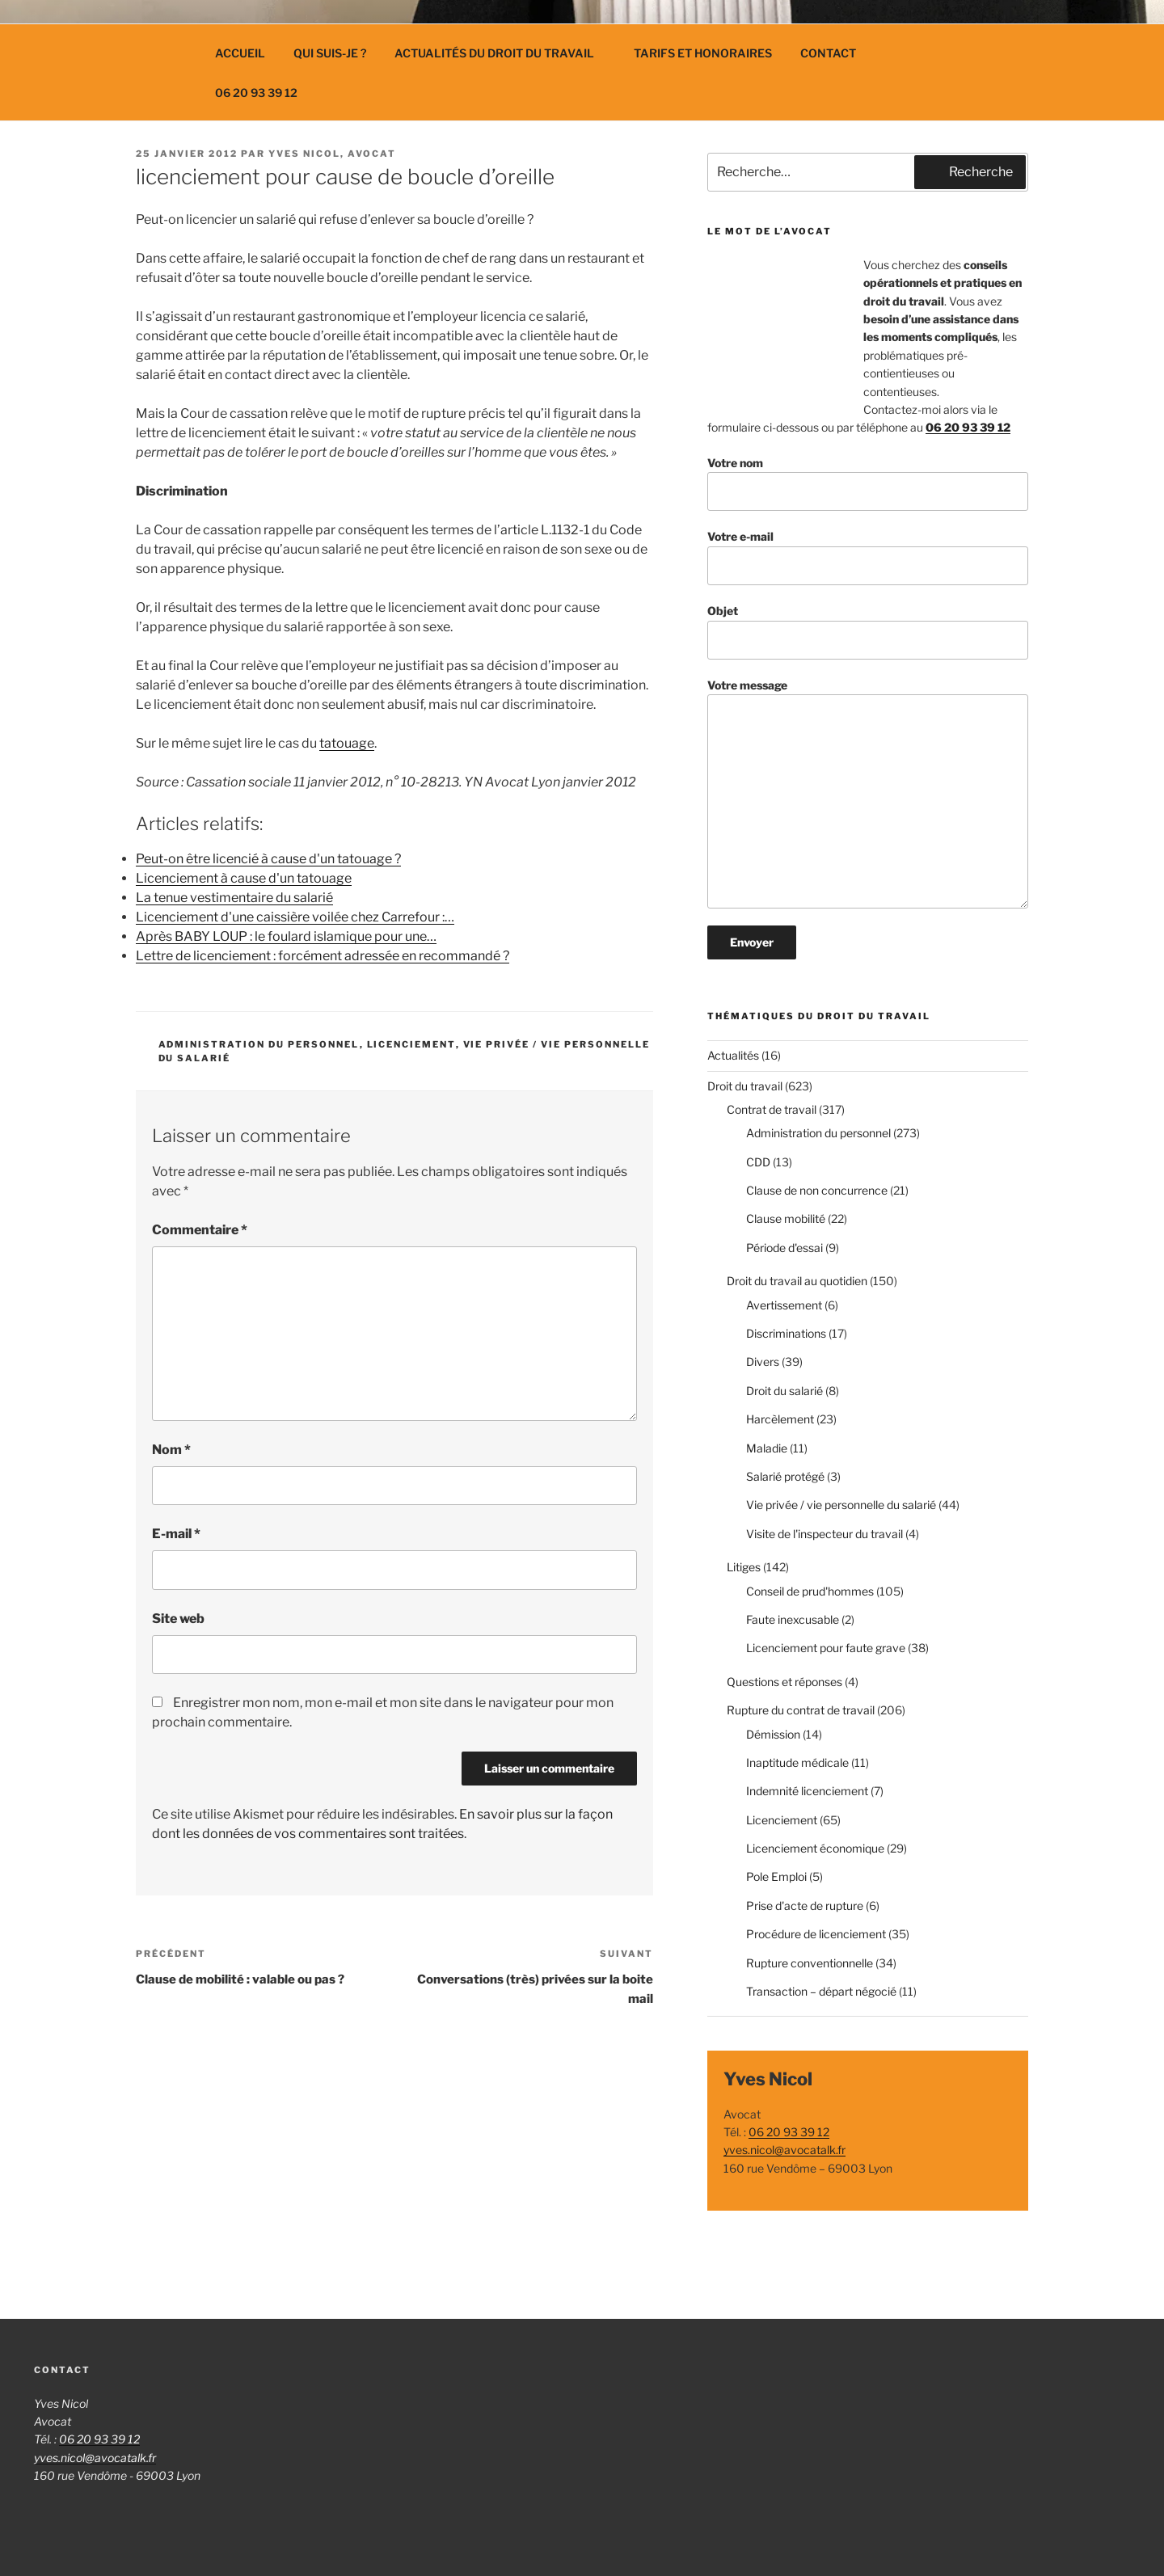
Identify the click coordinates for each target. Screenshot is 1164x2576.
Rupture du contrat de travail (801, 1710)
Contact (828, 53)
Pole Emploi (776, 1876)
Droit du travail (744, 1086)
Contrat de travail (771, 1109)
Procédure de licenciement (816, 1934)
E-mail (176, 1533)
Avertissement (784, 1305)
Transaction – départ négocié (821, 1991)
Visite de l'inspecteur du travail (824, 1534)
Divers (762, 1361)
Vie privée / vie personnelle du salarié (841, 1504)
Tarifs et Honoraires (703, 53)
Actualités (733, 1055)
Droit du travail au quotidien (797, 1281)
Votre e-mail (867, 557)
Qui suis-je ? (329, 53)
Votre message (867, 793)
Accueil (240, 53)
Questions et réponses (784, 1682)
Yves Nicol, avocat (332, 153)
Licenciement (411, 1044)
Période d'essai (784, 1247)
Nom (171, 1449)
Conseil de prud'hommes (810, 1591)
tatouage (346, 743)
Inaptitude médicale (797, 1762)
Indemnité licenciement (807, 1791)
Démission (773, 1734)
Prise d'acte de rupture (804, 1905)
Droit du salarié (784, 1391)
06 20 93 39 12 (256, 92)
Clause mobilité (785, 1218)
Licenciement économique (815, 1848)
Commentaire (199, 1229)
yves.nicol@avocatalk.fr (784, 2150)
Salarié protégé (785, 1476)
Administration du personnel (259, 1044)
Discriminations (786, 1333)
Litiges (744, 1567)
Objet (867, 632)
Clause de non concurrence (817, 1190)
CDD (758, 1162)
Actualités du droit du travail (501, 53)
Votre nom (867, 484)
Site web (178, 1618)
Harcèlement (780, 1419)
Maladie (766, 1448)
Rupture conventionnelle (809, 1963)
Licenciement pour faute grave (825, 1648)
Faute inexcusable (792, 1619)
